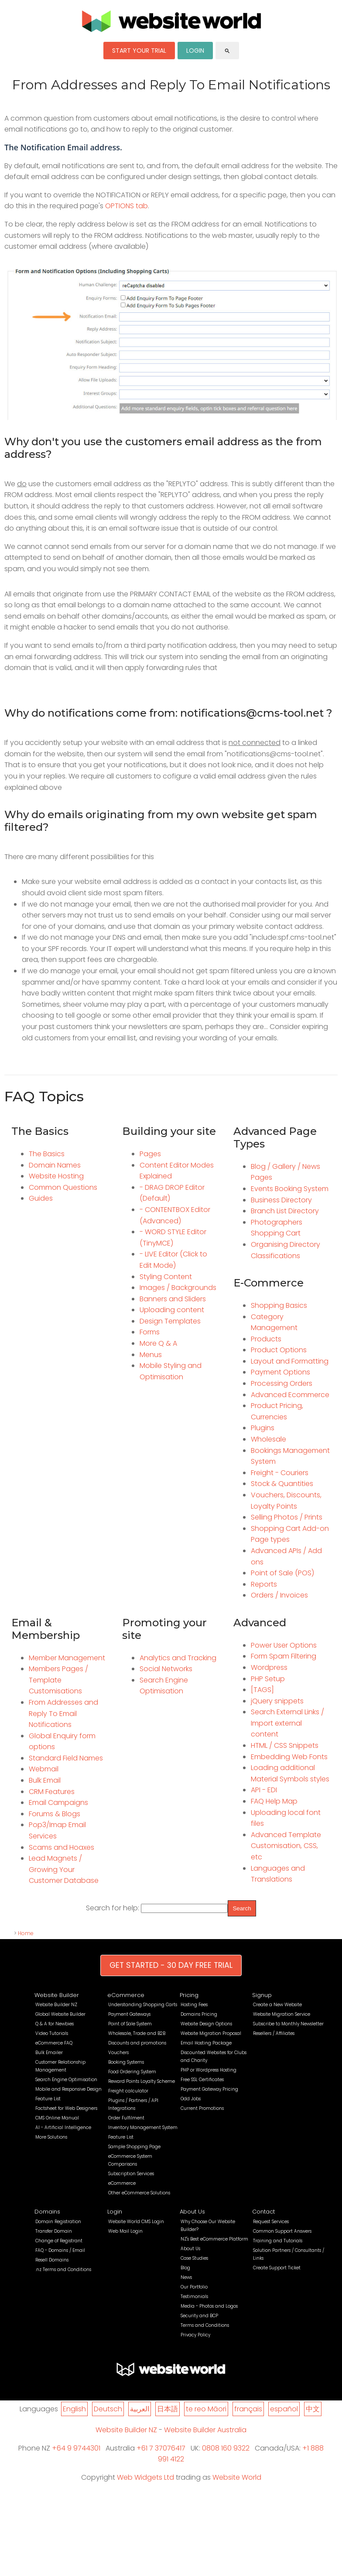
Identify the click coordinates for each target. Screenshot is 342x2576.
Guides (41, 1198)
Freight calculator (128, 2091)
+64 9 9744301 (76, 2448)
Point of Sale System (130, 2024)
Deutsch (108, 2409)
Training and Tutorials (277, 2240)
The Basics (47, 1154)
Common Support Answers (282, 2231)
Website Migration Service (281, 2014)
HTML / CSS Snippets (284, 1745)
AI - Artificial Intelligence (63, 2127)
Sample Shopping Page (134, 2146)
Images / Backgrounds (178, 1288)
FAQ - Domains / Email (60, 2250)
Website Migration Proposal (211, 2033)
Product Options (279, 1350)
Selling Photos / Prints (286, 1517)
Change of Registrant (58, 2240)
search (227, 51)
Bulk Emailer (49, 2052)
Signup (262, 1995)
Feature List (48, 2098)
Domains (47, 2211)
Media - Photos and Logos (209, 2306)
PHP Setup (268, 1679)
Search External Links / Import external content (287, 1723)
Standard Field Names (66, 1758)
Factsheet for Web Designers (66, 2108)
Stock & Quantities (282, 1484)
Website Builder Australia (205, 2430)
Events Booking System (289, 1189)
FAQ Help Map (274, 1801)
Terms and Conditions (205, 2325)
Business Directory (281, 1200)
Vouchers (118, 2052)
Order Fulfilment (126, 2118)
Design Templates (170, 1321)
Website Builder (56, 1995)
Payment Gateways (129, 2014)
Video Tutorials (51, 2033)
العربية (139, 2409)
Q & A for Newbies (54, 2024)
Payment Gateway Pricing (209, 2089)
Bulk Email (45, 1780)
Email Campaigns (58, 1802)
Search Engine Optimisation (66, 2079)
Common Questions (63, 1187)
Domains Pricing (199, 2014)
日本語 (167, 2409)
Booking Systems (126, 2062)
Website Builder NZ (56, 2004)
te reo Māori (206, 2409)
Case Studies (194, 2258)
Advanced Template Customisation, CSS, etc (286, 1846)
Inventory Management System (143, 2127)
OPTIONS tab (126, 206)
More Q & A (158, 1343)
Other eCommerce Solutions (139, 2193)
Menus (151, 1355)
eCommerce (125, 1995)
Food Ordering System (132, 2071)
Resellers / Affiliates (273, 2033)
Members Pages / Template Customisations (58, 1680)
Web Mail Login (125, 2231)
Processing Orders (281, 1383)
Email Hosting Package (206, 2043)
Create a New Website (277, 2004)
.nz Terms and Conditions (63, 2269)
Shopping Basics (279, 1305)
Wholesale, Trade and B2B (136, 2033)
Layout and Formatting (289, 1361)
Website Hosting (56, 1176)
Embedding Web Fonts (289, 1757)
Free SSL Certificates (202, 2079)
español (284, 2409)
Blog (185, 2268)
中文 (313, 2409)
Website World (236, 2477)
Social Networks (166, 1669)
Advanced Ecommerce (290, 1395)
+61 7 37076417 (161, 2448)
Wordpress (269, 1667)
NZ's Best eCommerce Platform (214, 2239)
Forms (150, 1332)
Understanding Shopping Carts (142, 2004)
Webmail (43, 1769)
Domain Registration (58, 2221)
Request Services (271, 2221)
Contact (263, 2211)
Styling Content (166, 1277)
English (74, 2409)
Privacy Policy (195, 2335)
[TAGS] (262, 1690)
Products (266, 1339)
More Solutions (51, 2137)
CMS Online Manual (57, 2118)
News (186, 2277)
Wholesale (268, 1439)
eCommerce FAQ (53, 2043)
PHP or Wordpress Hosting (208, 2070)
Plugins (262, 1428)
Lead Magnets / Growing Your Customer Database (64, 1869)
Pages (150, 1154)
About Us (192, 2211)
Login (114, 2211)
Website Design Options (206, 2024)
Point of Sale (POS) (282, 1573)
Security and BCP (199, 2315)
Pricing (189, 1995)
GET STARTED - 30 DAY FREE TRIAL (171, 1965)
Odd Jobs (191, 2098)
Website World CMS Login (136, 2221)
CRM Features (52, 1792)
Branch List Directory (285, 1211)
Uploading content (172, 1310)
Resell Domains (51, 2260)
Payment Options (280, 1372)
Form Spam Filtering (283, 1656)
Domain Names (55, 1165)
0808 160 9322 (226, 2448)
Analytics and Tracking (178, 1658)
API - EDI (264, 1790)
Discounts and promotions (137, 2043)
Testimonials (194, 2296)
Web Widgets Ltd (145, 2477)
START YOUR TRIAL (139, 50)
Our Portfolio (194, 2287)
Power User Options (284, 1645)
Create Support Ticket (277, 2268)
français (248, 2409)
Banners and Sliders (173, 1299)
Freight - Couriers (279, 1473)
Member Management (67, 1658)
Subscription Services (131, 2173)
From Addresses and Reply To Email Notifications (63, 1713)
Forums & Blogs (54, 1814)
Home (26, 1933)
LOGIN (195, 50)
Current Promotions (202, 2108)
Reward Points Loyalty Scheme (141, 2081)
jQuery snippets (277, 1701)
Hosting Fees (194, 2004)
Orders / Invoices (279, 1595)
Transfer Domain (53, 2231)
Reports (264, 1584)
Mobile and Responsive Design (68, 2089)
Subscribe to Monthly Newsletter (288, 2024)
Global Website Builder (60, 2014)
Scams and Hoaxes (61, 1847)
